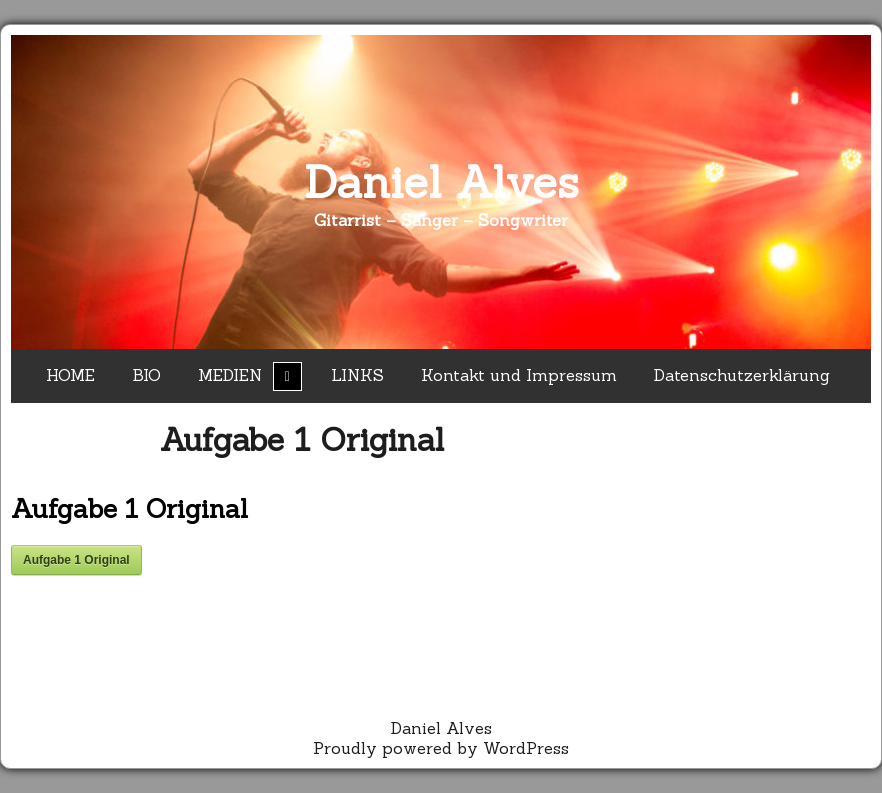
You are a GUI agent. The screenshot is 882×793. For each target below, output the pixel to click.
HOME (70, 375)
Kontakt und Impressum (519, 375)
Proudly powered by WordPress (441, 748)
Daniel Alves (441, 181)
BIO (146, 375)
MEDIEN (230, 375)
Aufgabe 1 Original (302, 439)
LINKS (357, 375)
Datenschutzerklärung (742, 375)
